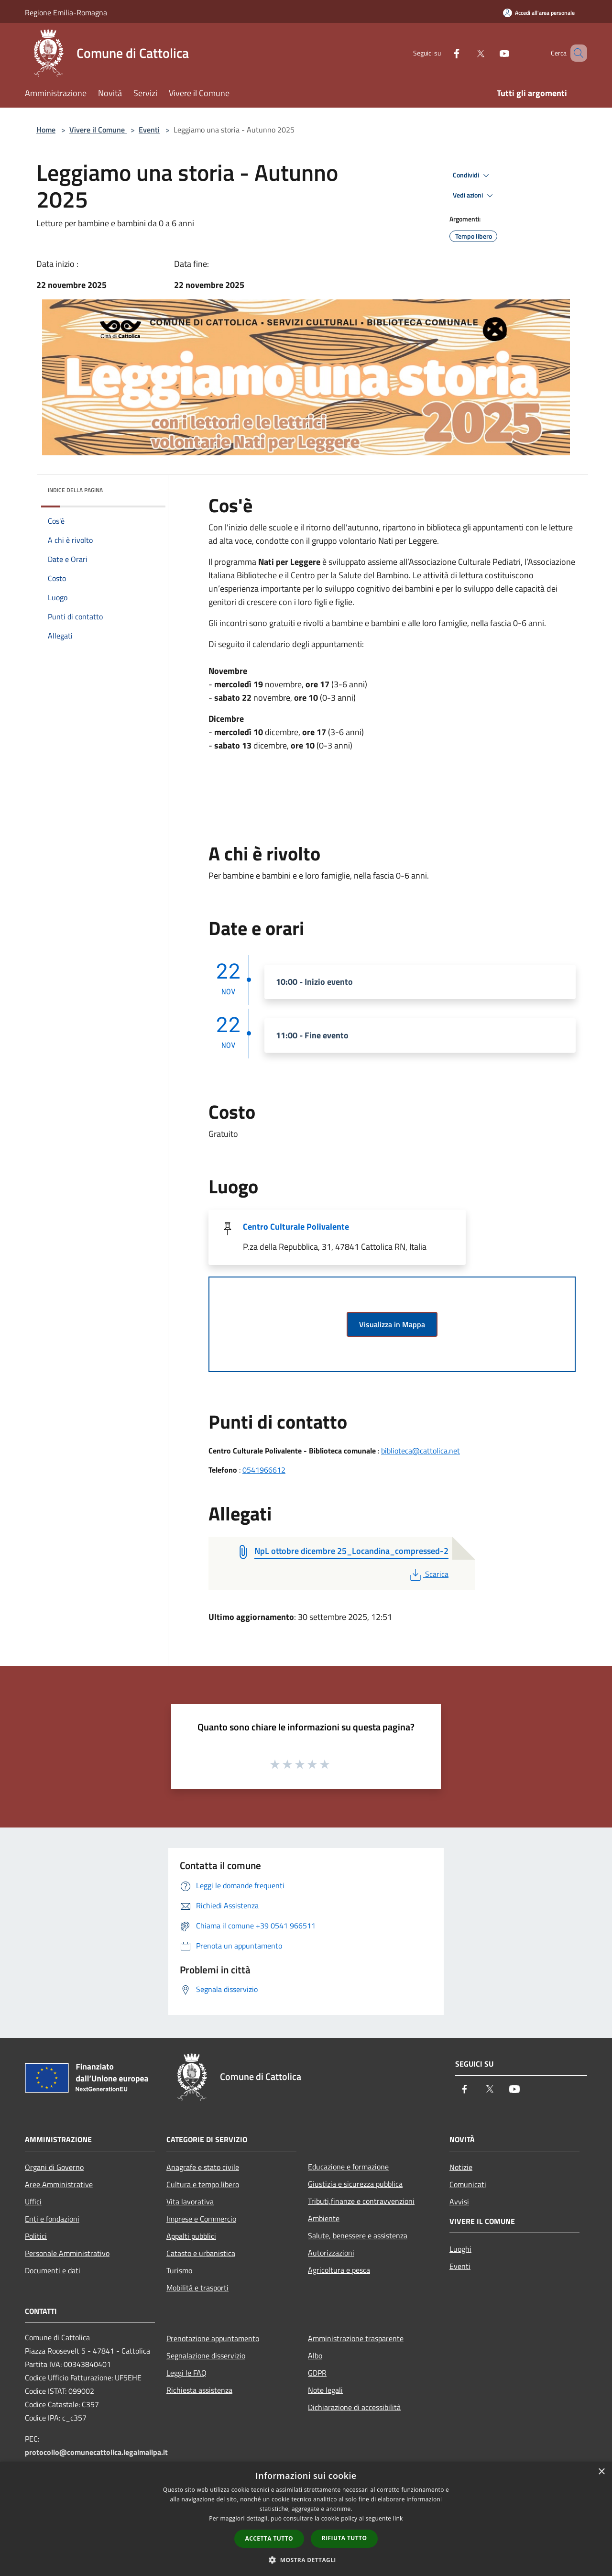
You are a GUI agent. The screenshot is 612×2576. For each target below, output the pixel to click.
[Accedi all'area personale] (539, 12)
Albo (315, 2355)
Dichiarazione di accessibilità (354, 2407)
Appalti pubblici (191, 2236)
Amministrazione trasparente (356, 2338)
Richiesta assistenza (199, 2390)
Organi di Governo (54, 2167)
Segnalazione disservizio (205, 2355)
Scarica (428, 1574)
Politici (36, 2236)
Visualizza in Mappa (392, 1324)
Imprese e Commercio (201, 2218)
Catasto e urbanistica (200, 2253)
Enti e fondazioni (52, 2218)
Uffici (33, 2201)
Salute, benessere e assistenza (357, 2235)
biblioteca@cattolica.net (420, 1450)
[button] (306, 2560)
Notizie (460, 2167)
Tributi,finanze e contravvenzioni (361, 2201)
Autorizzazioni (331, 2252)
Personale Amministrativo (67, 2253)
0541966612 (263, 1469)
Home (45, 129)
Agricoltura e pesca (339, 2270)
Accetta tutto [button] (269, 2538)
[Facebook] (442, 52)
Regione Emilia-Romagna (66, 12)
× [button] (601, 2472)
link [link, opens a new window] (398, 2518)
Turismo (179, 2270)
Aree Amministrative (59, 2184)
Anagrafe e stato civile (202, 2167)
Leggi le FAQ (186, 2372)
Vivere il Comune (98, 129)
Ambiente (323, 2218)
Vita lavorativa (190, 2201)
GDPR (317, 2372)
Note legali (325, 2390)
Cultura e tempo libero (202, 2184)
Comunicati (467, 2184)
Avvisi (459, 2201)
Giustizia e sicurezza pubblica (355, 2184)
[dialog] (306, 2519)
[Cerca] (575, 53)
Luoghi (460, 2249)
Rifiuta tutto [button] (344, 2538)
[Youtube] (490, 52)
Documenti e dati (52, 2270)
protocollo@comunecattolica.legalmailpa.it (96, 2452)
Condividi (472, 175)
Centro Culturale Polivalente (296, 1226)
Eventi (149, 129)
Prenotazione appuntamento (212, 2338)
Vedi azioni (474, 195)
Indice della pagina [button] (75, 490)
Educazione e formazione (348, 2166)
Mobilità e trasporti (197, 2287)
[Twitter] (466, 52)
